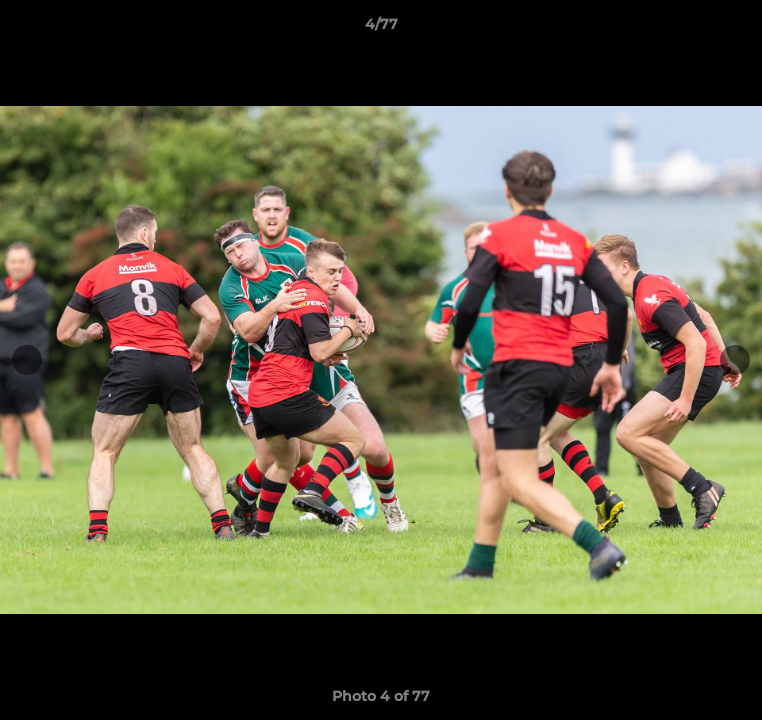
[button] (738, 29)
